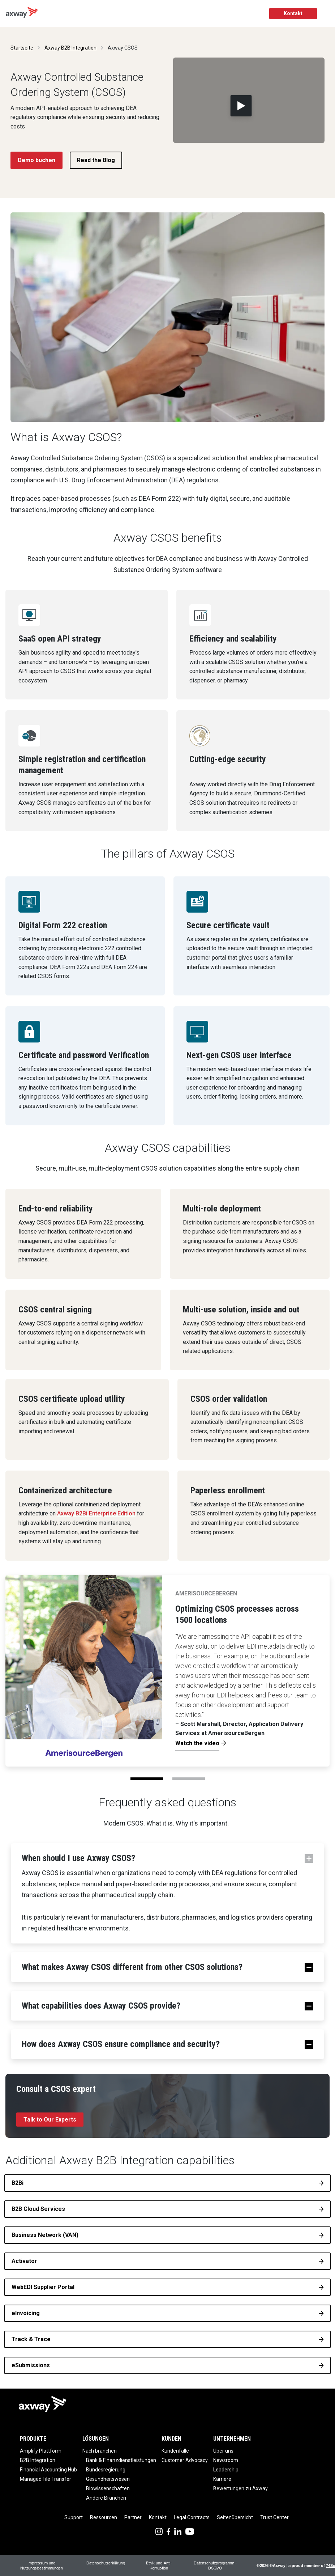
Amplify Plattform (40, 2451)
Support (73, 2517)
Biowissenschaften (108, 2488)
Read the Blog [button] (96, 160)
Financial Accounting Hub (48, 2470)
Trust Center (274, 2517)
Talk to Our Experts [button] (49, 2119)
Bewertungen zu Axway (240, 2488)
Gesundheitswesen (108, 2479)
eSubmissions (31, 2365)
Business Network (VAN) (45, 2235)
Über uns (223, 2451)
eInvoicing (26, 2313)
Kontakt (293, 13)
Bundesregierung (105, 2470)
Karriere (222, 2479)
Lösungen (95, 2438)
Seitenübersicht (235, 2517)
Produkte (33, 2438)
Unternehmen (232, 2438)
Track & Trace (31, 2339)
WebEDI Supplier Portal (43, 2287)
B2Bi (17, 2182)
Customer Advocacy (185, 2460)
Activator (24, 2261)
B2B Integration (37, 2460)
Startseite (21, 48)
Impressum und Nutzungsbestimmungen (41, 2565)
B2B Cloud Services (38, 2208)
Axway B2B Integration (70, 48)
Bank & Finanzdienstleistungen (121, 2460)
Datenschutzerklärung (105, 2562)
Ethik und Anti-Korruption (159, 2565)
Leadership (226, 2470)
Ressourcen (103, 2517)
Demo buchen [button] (36, 160)
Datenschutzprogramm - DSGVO (215, 2565)
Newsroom (225, 2460)
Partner (133, 2517)
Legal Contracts (192, 2517)
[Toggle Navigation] (327, 13)
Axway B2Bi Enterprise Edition (96, 1513)
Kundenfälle (175, 2451)
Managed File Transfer (45, 2479)
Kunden (171, 2438)
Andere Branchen (106, 2498)
